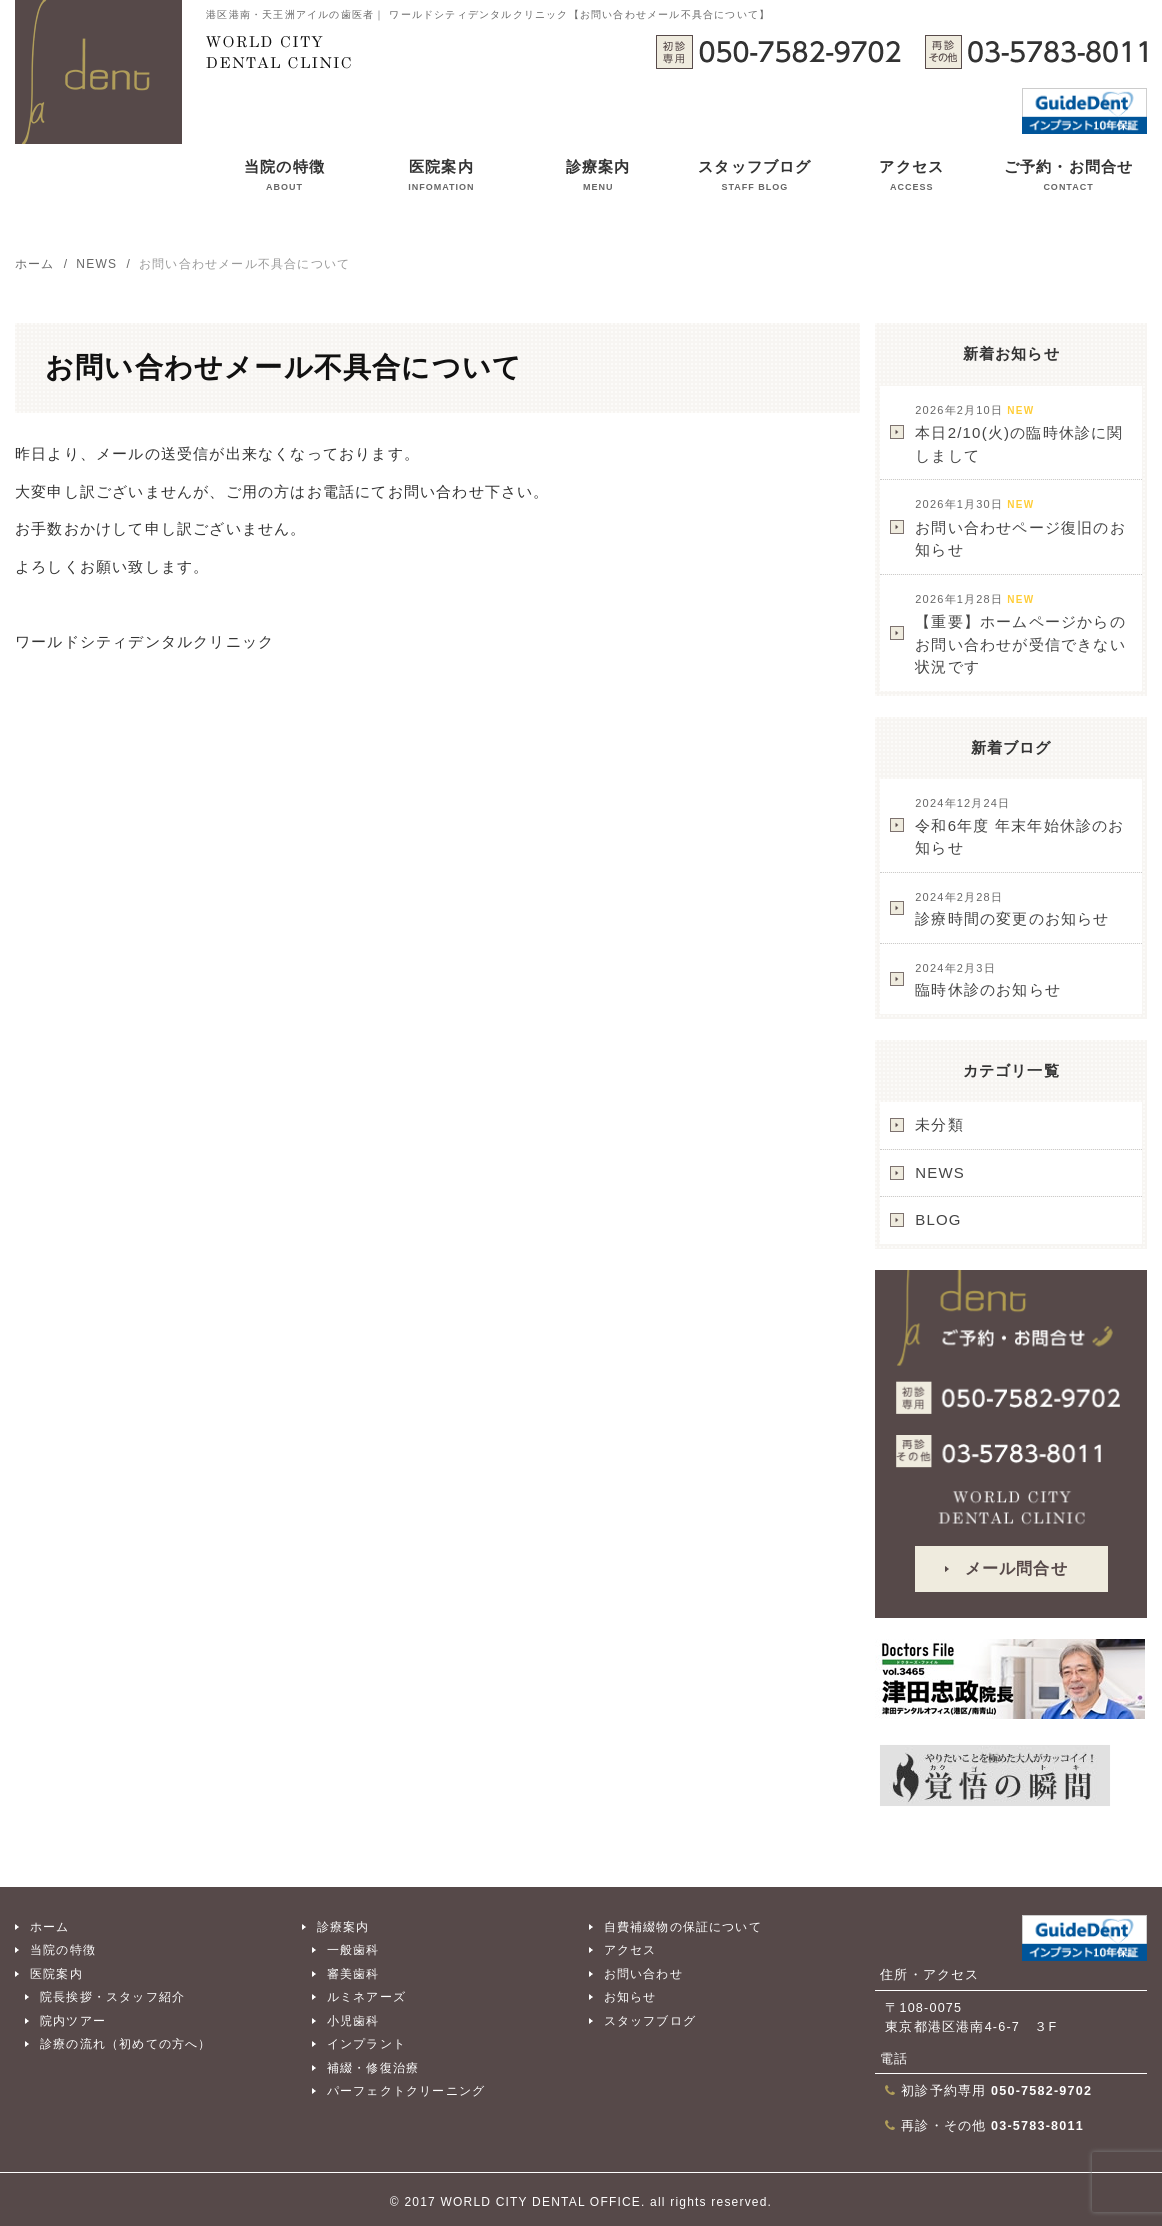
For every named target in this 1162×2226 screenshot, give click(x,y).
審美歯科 (353, 1974)
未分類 (939, 1124)
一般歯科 (353, 1950)
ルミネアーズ (366, 1997)
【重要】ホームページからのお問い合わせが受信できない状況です (1020, 634)
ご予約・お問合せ (1069, 179)
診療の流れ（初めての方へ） (126, 2044)
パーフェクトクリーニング (406, 2091)
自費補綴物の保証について (683, 1927)
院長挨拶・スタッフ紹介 (112, 1997)
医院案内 (441, 179)
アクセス (911, 179)
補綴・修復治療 (373, 2068)
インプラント (366, 2044)
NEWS (940, 1172)
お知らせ (630, 1997)
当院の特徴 (284, 179)
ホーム (50, 1927)
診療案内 (598, 179)
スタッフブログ (754, 179)
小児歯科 (353, 2021)
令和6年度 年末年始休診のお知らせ (1019, 826)
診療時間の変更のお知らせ (1012, 909)
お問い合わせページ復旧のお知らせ (1020, 528)
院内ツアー (73, 2021)
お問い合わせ (643, 1974)
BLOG (938, 1219)
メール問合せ (1016, 1568)
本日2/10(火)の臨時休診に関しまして (1019, 434)
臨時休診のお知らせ (988, 980)
